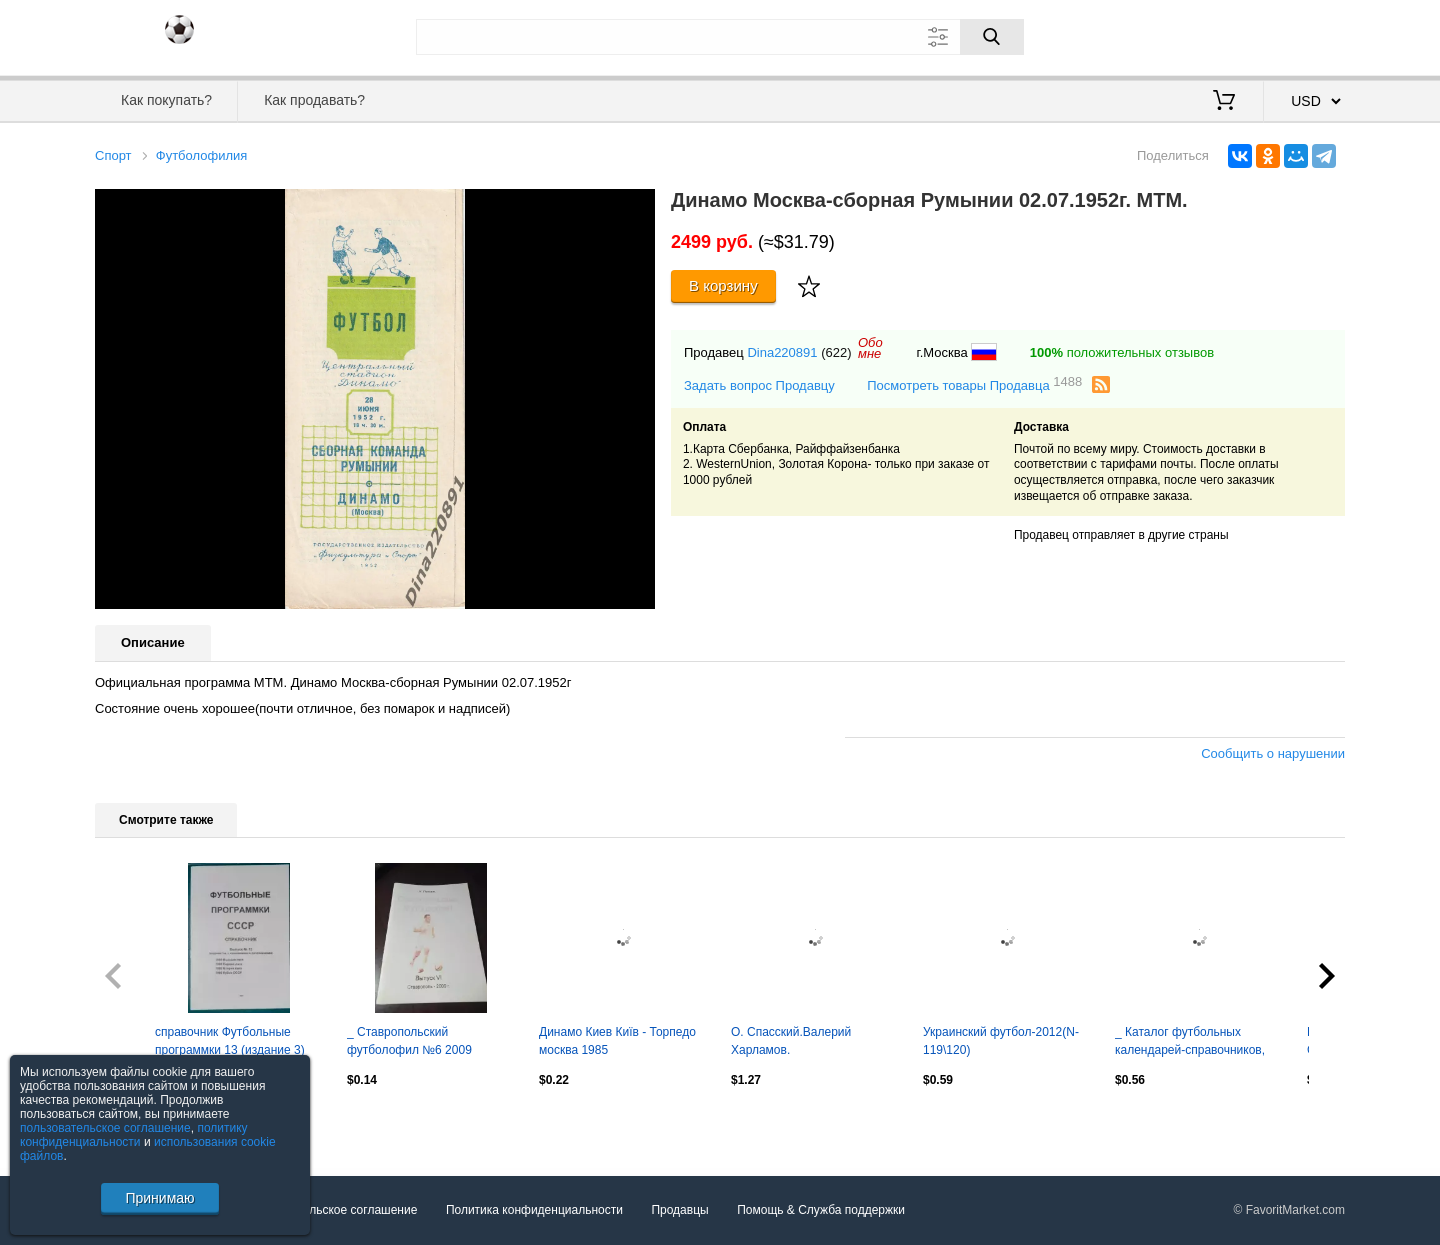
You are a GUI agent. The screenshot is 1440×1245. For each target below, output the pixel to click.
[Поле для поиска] (720, 37)
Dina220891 (782, 352)
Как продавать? (314, 100)
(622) (836, 352)
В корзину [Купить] (723, 285)
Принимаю (159, 1198)
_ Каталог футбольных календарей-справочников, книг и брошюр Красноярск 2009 (1190, 1043)
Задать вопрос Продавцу (759, 385)
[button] (637, 207)
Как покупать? (166, 100)
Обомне (870, 348)
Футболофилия (202, 155)
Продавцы (679, 1210)
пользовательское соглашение (105, 1128)
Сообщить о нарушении (1273, 753)
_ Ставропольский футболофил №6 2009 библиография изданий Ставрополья (412, 1043)
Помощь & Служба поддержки (821, 1210)
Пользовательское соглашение (331, 1210)
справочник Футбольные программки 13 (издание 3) (230, 1041)
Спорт (113, 155)
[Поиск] (992, 37)
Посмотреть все (139, 1123)
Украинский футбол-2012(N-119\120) (1001, 1041)
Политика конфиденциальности (534, 1210)
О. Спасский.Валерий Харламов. (791, 1041)
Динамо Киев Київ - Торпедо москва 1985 (617, 1041)
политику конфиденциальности (134, 1135)
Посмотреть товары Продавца (974, 384)
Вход (1228, 35)
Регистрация (1304, 35)
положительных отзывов (1122, 352)
